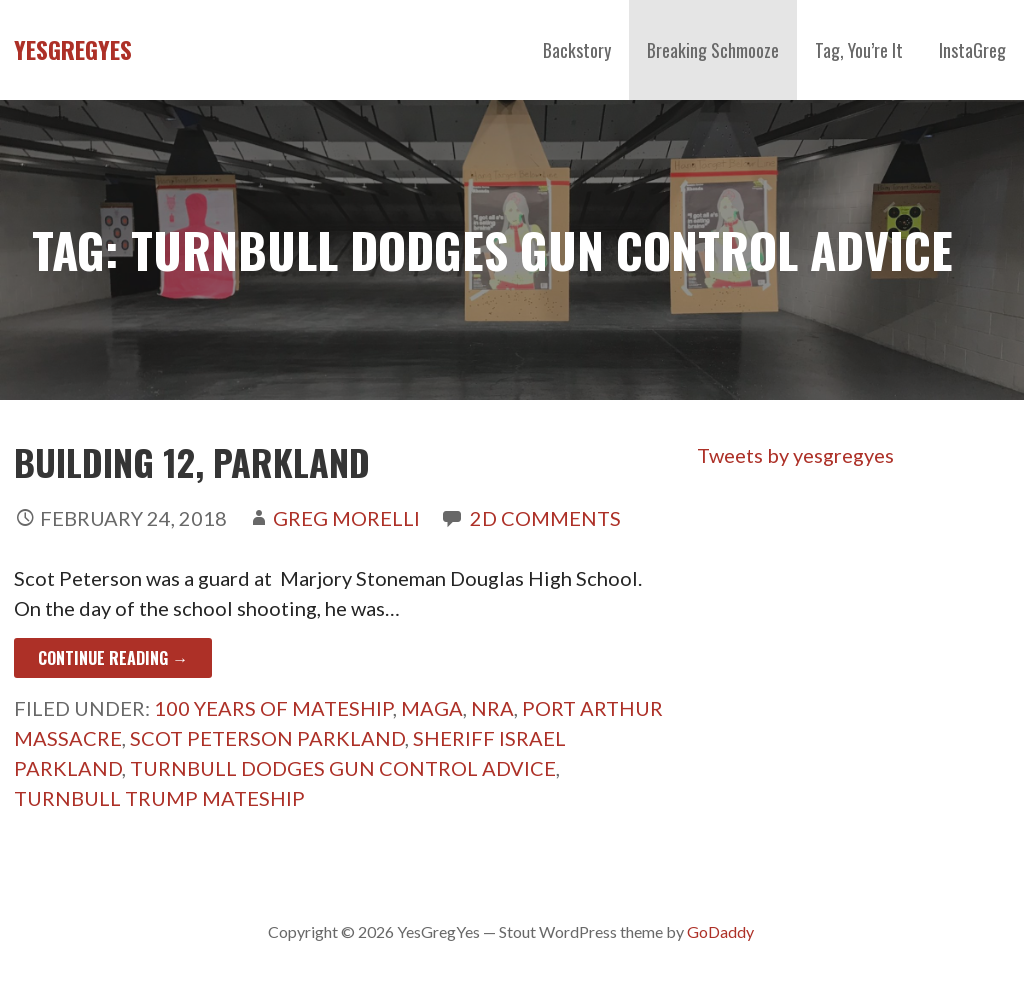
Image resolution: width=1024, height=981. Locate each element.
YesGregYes (73, 49)
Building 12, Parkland (192, 461)
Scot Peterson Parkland (267, 738)
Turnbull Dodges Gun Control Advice (343, 768)
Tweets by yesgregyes (795, 455)
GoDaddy (720, 931)
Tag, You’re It (859, 50)
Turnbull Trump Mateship (159, 798)
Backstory (577, 50)
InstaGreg (972, 50)
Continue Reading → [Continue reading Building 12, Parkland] (113, 658)
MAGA (432, 708)
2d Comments (545, 518)
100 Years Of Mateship (273, 708)
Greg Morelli (346, 518)
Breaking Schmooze (713, 50)
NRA (492, 708)
